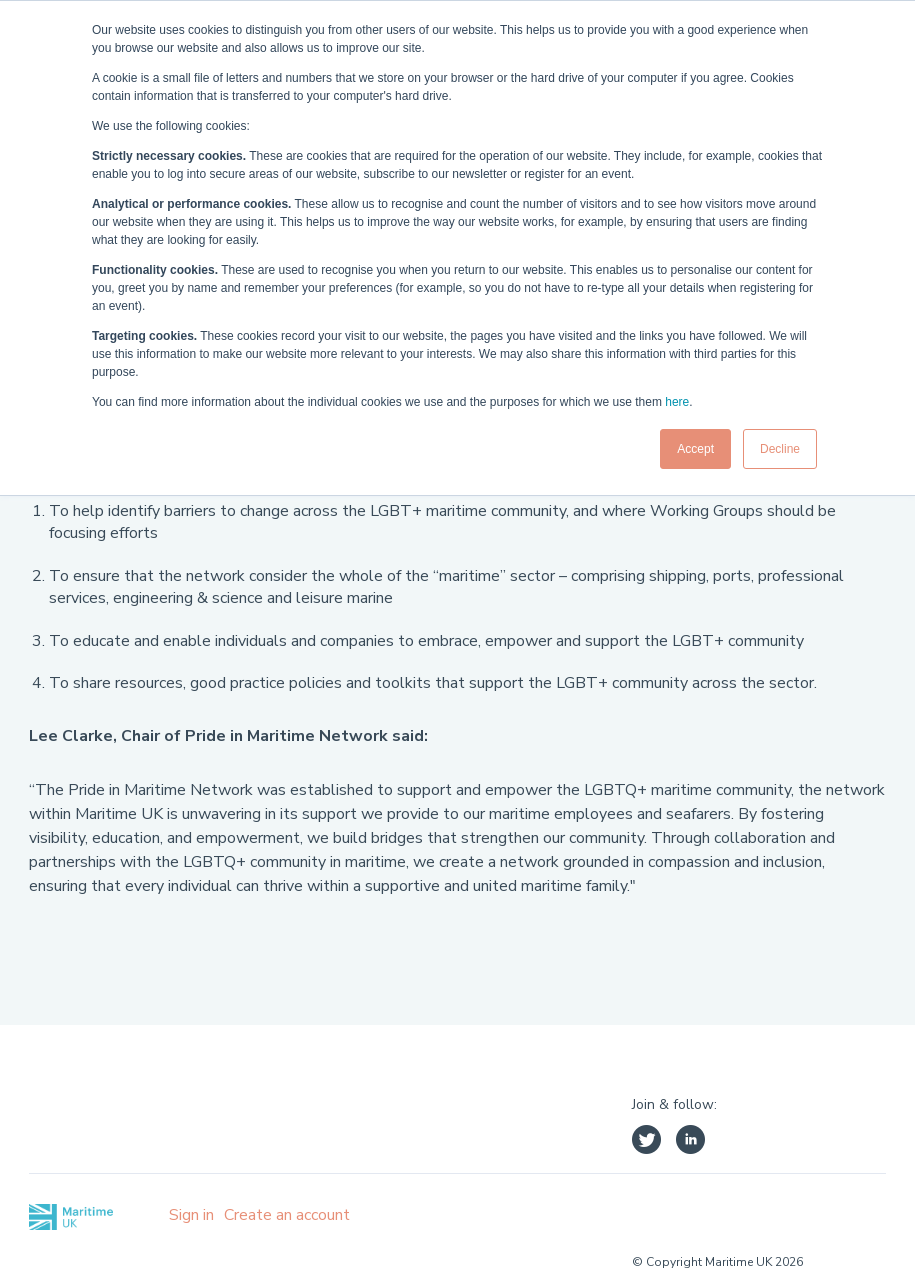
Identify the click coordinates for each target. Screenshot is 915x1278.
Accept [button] (695, 449)
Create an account (287, 1215)
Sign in (191, 1215)
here (677, 402)
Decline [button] (780, 449)
